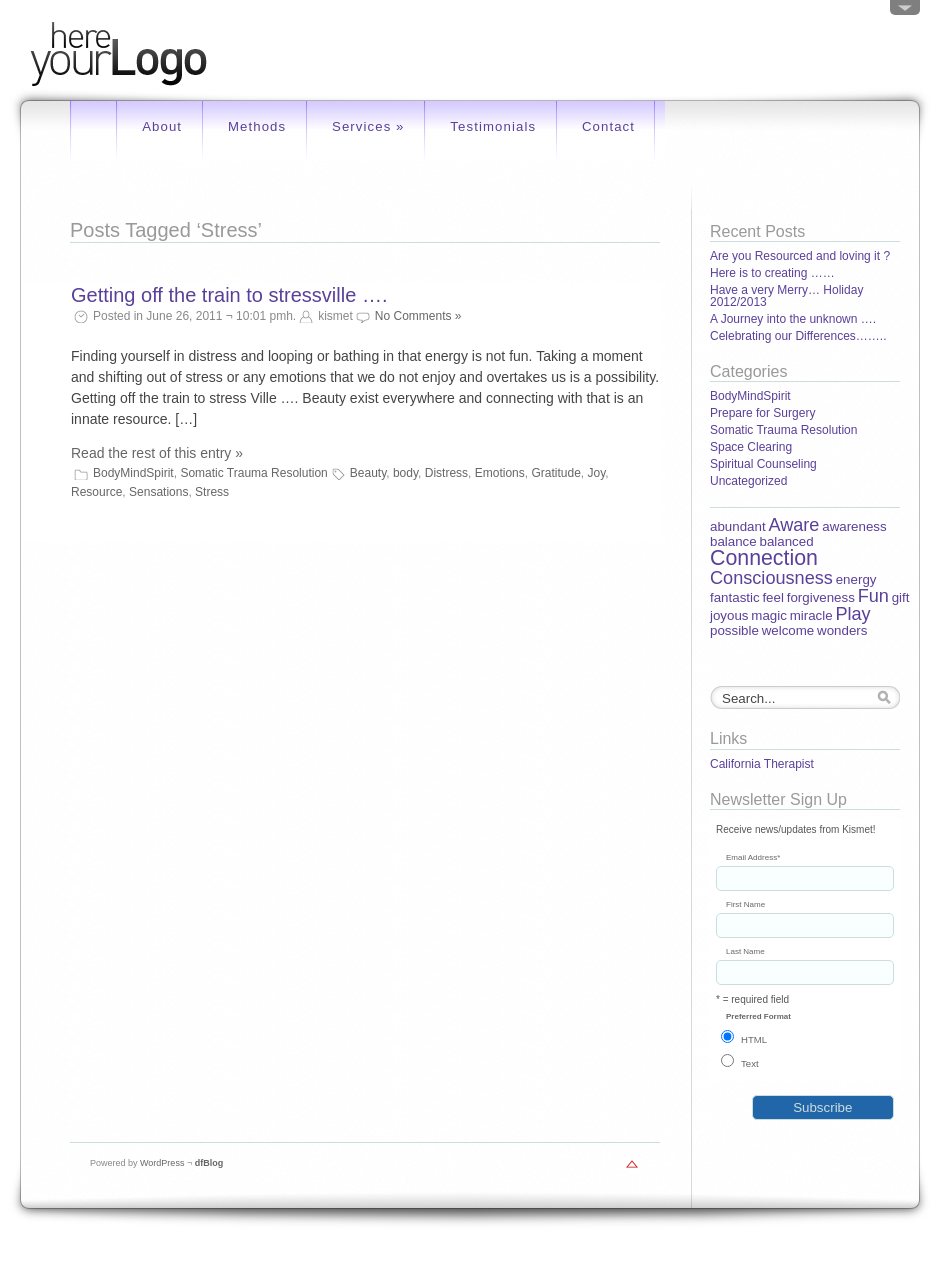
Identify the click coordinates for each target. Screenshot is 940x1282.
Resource (96, 492)
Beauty (368, 473)
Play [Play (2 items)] (852, 614)
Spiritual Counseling (763, 464)
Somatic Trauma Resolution (253, 473)
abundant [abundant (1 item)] (738, 526)
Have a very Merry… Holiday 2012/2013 (786, 296)
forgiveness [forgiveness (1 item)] (821, 597)
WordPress (162, 1163)
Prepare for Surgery (762, 413)
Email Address (753, 858)
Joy (596, 473)
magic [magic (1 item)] (769, 615)
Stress (212, 492)
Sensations (158, 492)
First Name (745, 905)
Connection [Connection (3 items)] (764, 558)
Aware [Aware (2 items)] (793, 525)
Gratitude (555, 473)
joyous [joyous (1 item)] (729, 615)
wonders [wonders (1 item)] (842, 630)
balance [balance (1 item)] (733, 541)
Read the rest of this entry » (157, 453)
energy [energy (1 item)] (856, 579)
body (405, 473)
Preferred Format (758, 1017)
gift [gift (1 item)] (901, 597)
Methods (257, 126)
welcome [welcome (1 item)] (788, 630)
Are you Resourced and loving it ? (800, 256)
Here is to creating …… (772, 273)
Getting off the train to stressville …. (229, 295)
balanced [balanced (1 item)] (786, 541)
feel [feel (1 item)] (773, 597)
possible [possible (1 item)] (734, 630)
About (162, 126)
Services (368, 126)
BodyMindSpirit (133, 473)
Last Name (745, 952)
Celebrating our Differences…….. (798, 336)
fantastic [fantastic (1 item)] (735, 597)
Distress (446, 473)
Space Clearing (751, 447)
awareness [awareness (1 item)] (854, 526)
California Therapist (762, 764)
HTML (754, 1039)
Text (750, 1063)
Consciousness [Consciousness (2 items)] (771, 578)
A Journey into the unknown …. (793, 319)
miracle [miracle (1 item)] (811, 615)
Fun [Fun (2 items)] (873, 596)
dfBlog (209, 1163)
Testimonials (493, 126)
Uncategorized (748, 481)
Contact (608, 126)
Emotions (500, 473)
